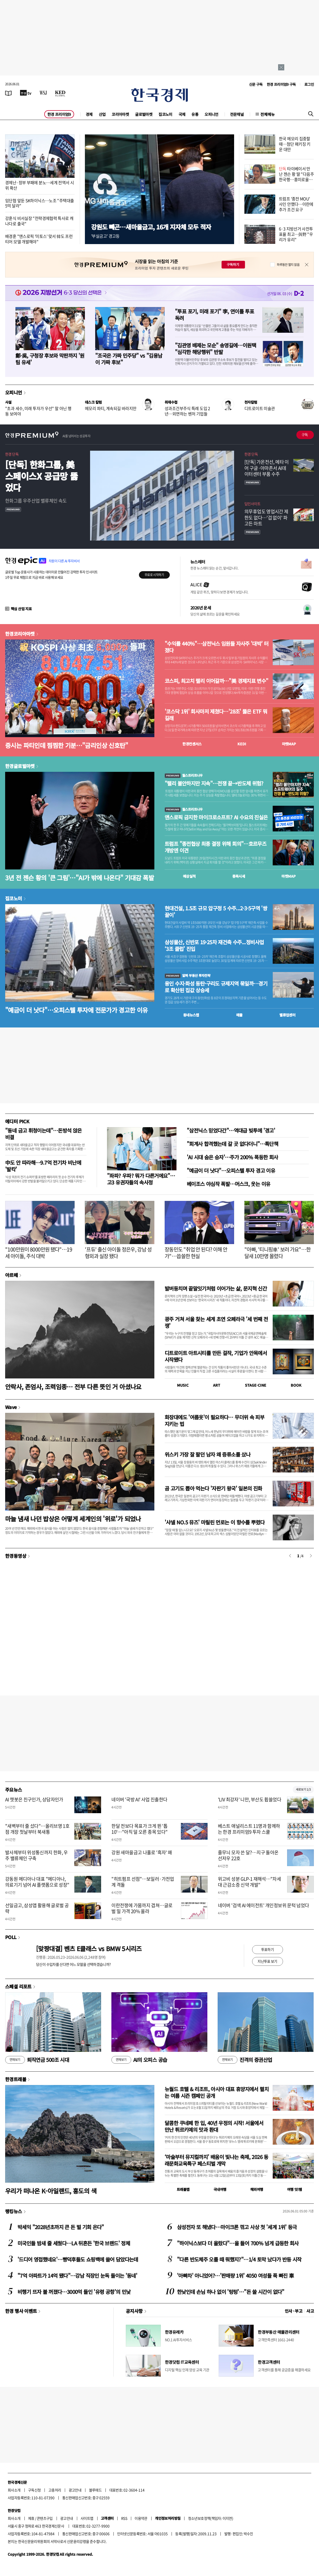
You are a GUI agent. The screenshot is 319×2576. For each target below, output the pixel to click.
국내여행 (220, 2189)
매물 (239, 1014)
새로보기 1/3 (303, 1789)
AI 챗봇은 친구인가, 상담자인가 (34, 1799)
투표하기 (267, 1949)
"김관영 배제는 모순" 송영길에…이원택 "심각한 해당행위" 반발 (215, 348)
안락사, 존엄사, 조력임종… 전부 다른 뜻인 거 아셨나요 (73, 1387)
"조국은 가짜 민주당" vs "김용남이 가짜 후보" (128, 359)
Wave (11, 1407)
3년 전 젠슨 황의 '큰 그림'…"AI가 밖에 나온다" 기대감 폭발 (79, 878)
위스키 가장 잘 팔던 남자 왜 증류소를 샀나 (207, 1454)
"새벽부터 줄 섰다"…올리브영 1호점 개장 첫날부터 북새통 (37, 1828)
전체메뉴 (267, 114)
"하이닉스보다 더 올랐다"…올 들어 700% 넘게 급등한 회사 (238, 2243)
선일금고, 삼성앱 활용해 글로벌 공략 (37, 1908)
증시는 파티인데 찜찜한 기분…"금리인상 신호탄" (66, 745)
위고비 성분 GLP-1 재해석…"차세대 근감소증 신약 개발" (249, 1881)
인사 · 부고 (294, 2311)
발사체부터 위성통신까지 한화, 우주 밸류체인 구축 (36, 1855)
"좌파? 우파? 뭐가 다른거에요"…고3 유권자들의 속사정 (141, 1179)
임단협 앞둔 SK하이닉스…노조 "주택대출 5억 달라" (39, 203)
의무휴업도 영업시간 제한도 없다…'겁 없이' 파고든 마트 (266, 517)
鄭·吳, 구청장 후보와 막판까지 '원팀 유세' (49, 359)
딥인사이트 (252, 503)
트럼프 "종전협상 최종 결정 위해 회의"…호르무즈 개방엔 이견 (215, 847)
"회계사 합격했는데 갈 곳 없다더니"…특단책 (232, 1143)
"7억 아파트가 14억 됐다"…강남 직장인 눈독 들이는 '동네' (77, 2275)
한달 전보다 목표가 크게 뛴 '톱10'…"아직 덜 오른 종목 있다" (139, 1828)
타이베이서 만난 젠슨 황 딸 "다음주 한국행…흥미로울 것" (296, 176)
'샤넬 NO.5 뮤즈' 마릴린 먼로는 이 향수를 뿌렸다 (214, 1522)
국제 (182, 114)
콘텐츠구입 (45, 2518)
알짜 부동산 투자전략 (187, 975)
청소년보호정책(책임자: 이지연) (210, 2518)
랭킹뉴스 (13, 2211)
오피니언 (211, 114)
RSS (124, 2518)
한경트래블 (15, 2079)
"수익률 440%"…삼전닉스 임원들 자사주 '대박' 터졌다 (216, 647)
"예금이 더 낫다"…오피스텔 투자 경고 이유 (231, 1170)
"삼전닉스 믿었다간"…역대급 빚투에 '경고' (231, 1130)
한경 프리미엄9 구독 (281, 84)
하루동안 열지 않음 (288, 264)
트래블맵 (183, 2189)
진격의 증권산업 (245, 2060)
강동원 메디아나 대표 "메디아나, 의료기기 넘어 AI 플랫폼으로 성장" (37, 1881)
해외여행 (256, 2189)
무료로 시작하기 (154, 574)
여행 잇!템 (294, 2189)
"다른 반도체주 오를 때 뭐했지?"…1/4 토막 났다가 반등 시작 (239, 2259)
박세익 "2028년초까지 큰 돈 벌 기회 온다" (60, 2227)
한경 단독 (12, 454)
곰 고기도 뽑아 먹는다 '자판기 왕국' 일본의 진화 (213, 1488)
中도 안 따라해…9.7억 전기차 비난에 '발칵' (43, 1166)
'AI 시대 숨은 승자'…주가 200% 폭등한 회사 (232, 1157)
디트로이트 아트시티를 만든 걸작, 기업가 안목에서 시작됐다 (216, 1356)
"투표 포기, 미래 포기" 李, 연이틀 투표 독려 (214, 315)
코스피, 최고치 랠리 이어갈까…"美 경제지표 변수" (216, 681)
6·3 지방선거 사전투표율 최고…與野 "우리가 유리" (296, 234)
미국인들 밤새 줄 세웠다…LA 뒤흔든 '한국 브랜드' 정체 (73, 2243)
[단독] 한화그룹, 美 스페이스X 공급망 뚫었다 (41, 475)
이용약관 (141, 2518)
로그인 (309, 84)
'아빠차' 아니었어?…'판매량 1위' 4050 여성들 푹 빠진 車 (235, 2275)
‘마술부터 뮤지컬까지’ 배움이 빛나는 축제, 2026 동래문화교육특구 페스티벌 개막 (216, 2160)
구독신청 (34, 2489)
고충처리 (54, 2489)
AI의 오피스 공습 (139, 2060)
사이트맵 (87, 2518)
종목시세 (238, 876)
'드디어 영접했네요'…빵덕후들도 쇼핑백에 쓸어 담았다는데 (77, 2259)
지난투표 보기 (267, 1961)
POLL (10, 1937)
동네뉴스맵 (191, 1014)
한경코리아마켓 (20, 633)
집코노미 (165, 114)
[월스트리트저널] (43, 93)
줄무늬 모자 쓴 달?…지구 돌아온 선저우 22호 (248, 1855)
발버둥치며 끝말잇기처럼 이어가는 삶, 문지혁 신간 (216, 1288)
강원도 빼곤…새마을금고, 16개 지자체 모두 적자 (151, 226)
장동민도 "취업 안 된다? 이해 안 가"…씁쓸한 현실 (196, 1253)
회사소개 (14, 2489)
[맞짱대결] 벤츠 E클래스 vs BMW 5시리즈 (89, 1948)
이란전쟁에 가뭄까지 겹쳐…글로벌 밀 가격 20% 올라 (141, 1908)
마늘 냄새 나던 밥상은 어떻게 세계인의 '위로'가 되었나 (73, 1519)
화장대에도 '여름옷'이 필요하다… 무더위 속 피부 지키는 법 (214, 1420)
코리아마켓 (120, 114)
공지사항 (134, 2311)
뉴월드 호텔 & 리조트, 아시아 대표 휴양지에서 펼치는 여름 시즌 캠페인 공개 (217, 2092)
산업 (102, 114)
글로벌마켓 (143, 114)
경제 (89, 114)
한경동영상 (15, 1555)
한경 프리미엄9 (59, 114)
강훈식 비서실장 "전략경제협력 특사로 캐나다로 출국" (39, 221)
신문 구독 (256, 84)
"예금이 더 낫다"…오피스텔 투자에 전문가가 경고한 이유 (76, 1010)
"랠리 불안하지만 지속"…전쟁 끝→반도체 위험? (214, 783)
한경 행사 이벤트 (21, 2311)
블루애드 (95, 2489)
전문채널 (237, 114)
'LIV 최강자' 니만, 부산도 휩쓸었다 (249, 1799)
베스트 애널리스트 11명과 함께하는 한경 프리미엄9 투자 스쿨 (249, 1828)
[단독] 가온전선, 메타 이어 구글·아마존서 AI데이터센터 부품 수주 (266, 467)
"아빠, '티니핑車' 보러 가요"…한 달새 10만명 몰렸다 (277, 1253)
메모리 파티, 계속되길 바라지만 (110, 408)
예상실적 (189, 876)
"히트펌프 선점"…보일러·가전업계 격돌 (142, 1881)
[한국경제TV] (25, 93)
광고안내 (75, 2489)
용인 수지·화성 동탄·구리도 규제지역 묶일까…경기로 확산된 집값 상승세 (216, 987)
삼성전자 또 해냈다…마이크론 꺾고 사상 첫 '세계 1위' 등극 (237, 2227)
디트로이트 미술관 (259, 408)
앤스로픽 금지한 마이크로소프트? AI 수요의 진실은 (216, 817)
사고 (310, 2311)
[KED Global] (60, 93)
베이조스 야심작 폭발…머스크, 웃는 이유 (228, 1184)
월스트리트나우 (184, 775)
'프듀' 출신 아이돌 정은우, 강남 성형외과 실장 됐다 (118, 1253)
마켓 (289, 743)
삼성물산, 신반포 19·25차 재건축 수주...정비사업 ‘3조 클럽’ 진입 (214, 945)
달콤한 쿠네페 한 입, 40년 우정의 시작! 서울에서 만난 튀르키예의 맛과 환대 (214, 2126)
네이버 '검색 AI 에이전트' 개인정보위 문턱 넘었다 (263, 1905)
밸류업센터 (287, 1014)
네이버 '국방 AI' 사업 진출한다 (139, 1799)
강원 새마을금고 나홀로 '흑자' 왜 (141, 1852)
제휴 (31, 2518)
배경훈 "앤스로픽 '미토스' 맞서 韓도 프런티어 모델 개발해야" (39, 239)
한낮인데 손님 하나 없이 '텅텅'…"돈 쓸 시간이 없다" (230, 2291)
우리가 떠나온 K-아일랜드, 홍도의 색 (50, 2191)
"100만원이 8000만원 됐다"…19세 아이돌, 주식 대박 (38, 1253)
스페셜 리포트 (18, 1986)
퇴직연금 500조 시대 (37, 2060)
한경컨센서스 (191, 743)
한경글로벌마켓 (20, 766)
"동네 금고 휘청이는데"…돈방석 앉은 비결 (43, 1134)
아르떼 (11, 1275)
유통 (194, 114)
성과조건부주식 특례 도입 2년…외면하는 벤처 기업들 (187, 411)
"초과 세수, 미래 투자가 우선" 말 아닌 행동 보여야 (38, 411)
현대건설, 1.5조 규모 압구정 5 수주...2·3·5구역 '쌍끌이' (216, 911)
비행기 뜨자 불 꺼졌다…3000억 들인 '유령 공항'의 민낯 (73, 2291)
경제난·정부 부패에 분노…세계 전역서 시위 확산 (39, 185)
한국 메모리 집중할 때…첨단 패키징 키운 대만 (295, 143)
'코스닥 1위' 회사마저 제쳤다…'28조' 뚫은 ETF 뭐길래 (216, 714)
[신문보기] (8, 93)
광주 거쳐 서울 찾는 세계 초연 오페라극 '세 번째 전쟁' (216, 1322)
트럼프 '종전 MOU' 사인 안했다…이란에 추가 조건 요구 (296, 204)
